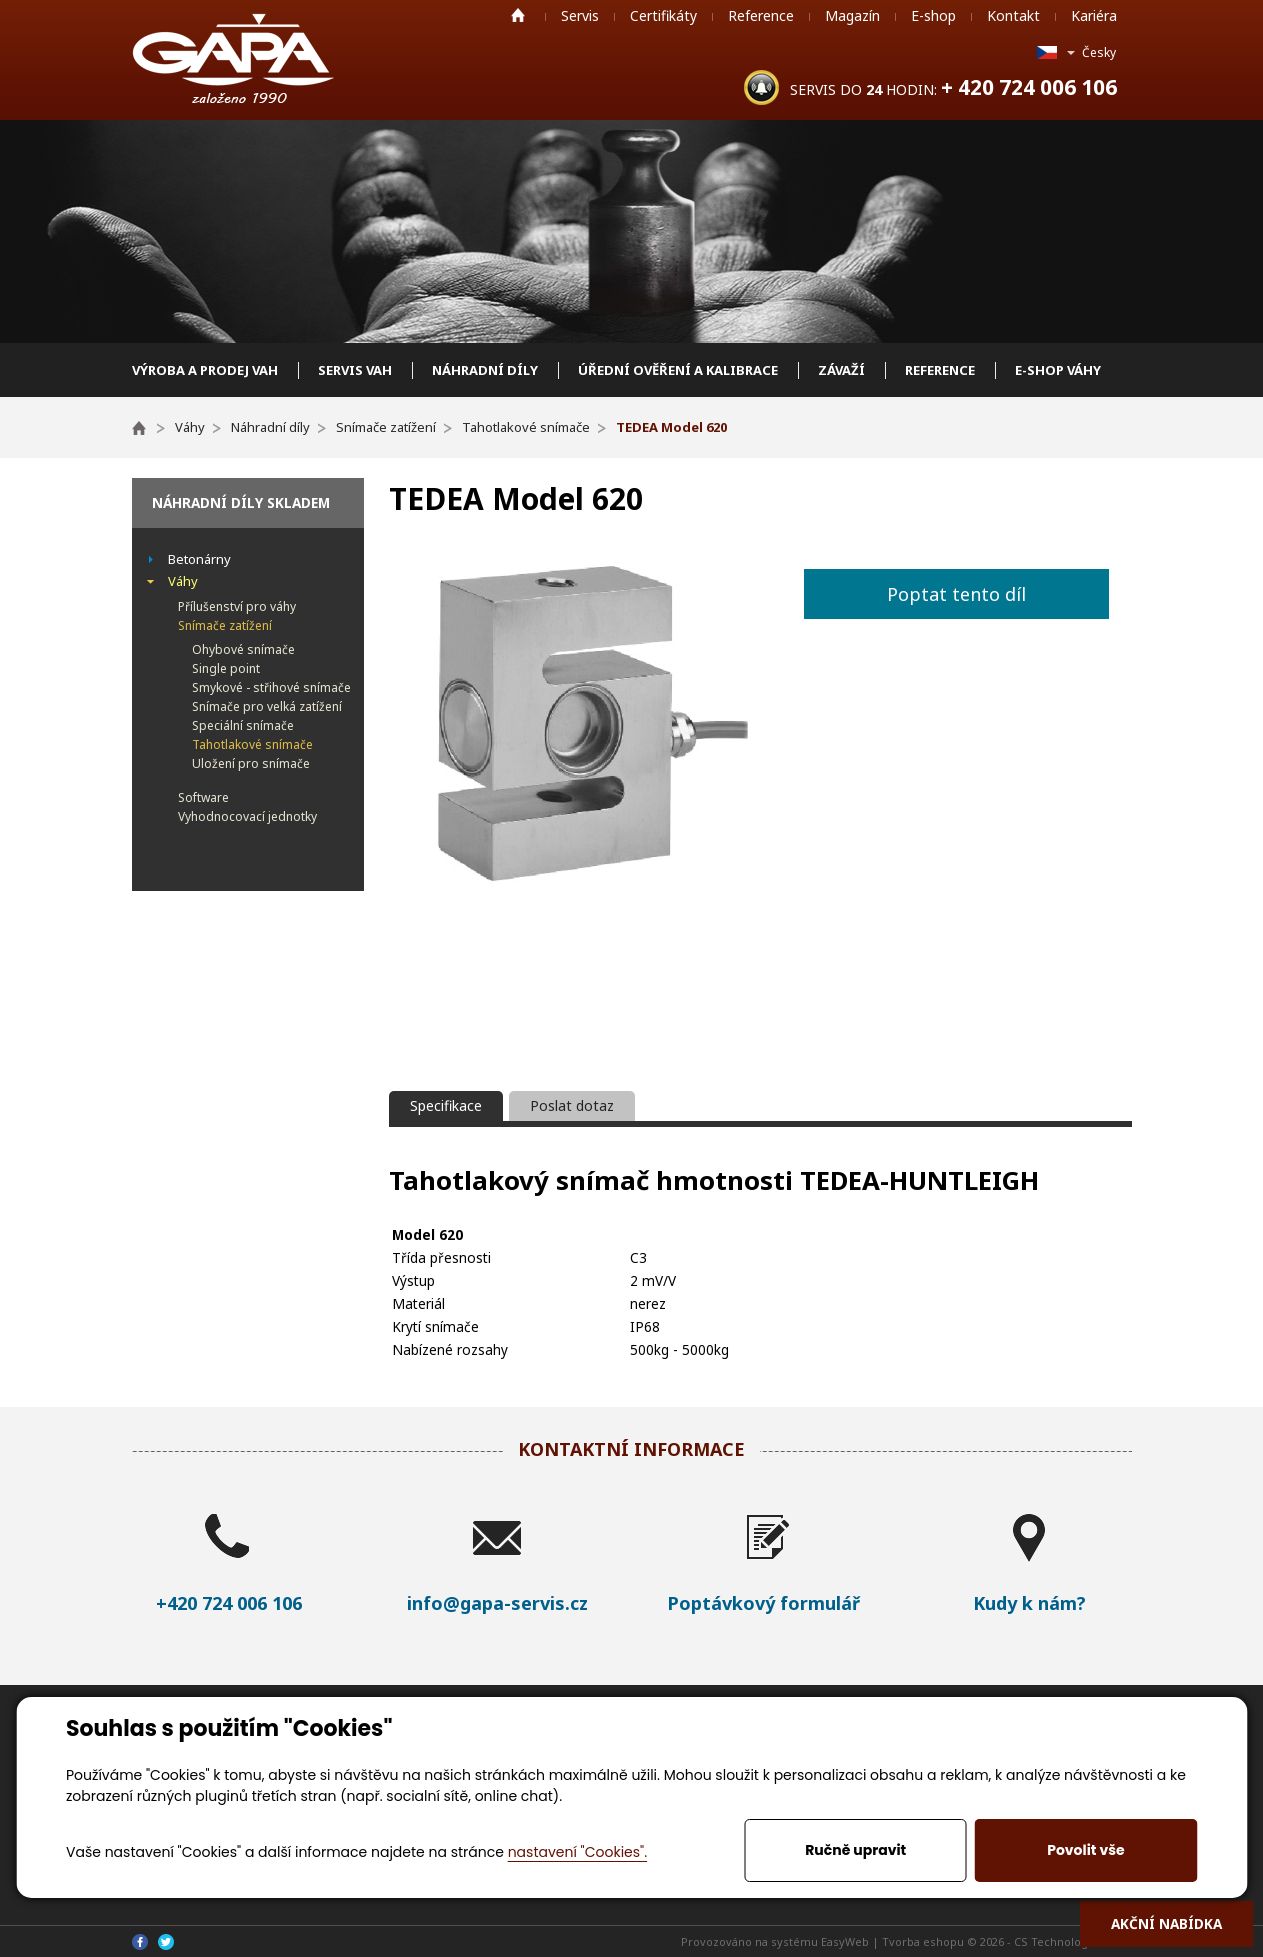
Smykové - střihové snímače (271, 687)
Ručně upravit (855, 1850)
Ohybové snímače (243, 649)
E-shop (933, 15)
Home (518, 15)
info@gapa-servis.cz (497, 1603)
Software (203, 797)
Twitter (166, 1942)
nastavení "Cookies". (577, 1852)
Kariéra (1094, 15)
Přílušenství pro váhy (237, 606)
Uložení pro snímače (251, 763)
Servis (580, 15)
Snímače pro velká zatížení (267, 706)
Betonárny (199, 559)
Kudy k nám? (1029, 1603)
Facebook (140, 1942)
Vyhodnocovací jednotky (247, 816)
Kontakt (1013, 15)
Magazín (852, 15)
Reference (761, 15)
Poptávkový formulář (763, 1603)
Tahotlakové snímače (252, 744)
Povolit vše (1085, 1850)
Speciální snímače (243, 725)
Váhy (183, 581)
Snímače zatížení (225, 625)
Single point (226, 668)
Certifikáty (663, 15)
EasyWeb (845, 1941)
